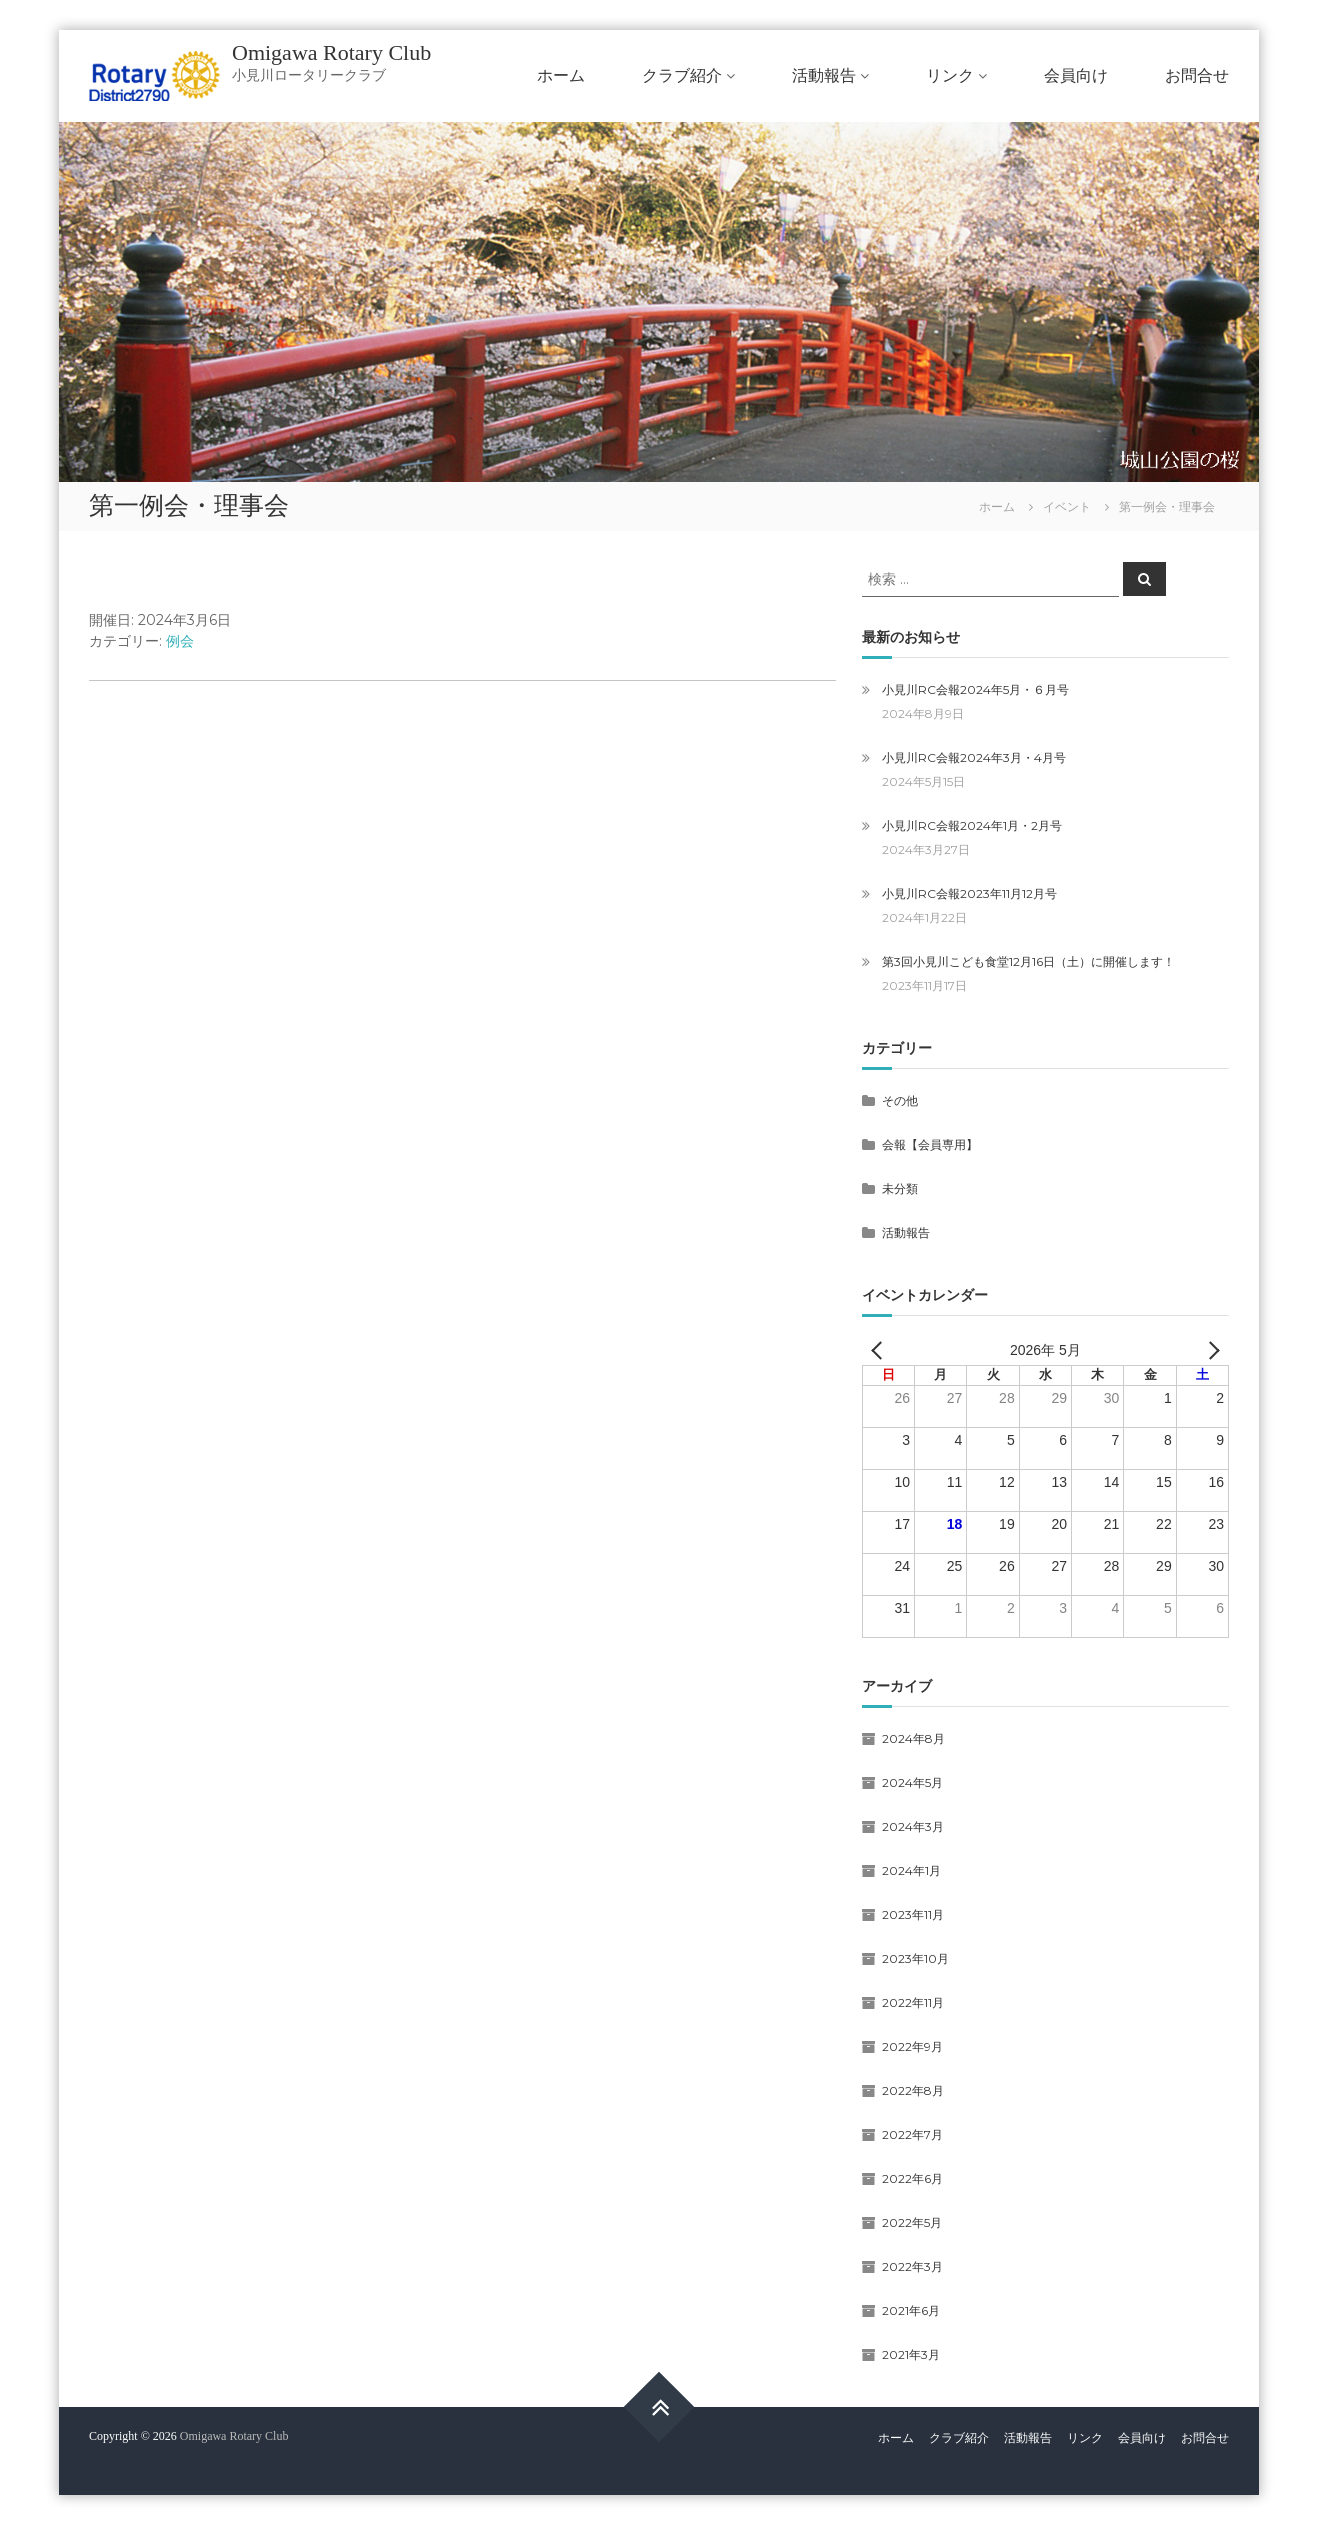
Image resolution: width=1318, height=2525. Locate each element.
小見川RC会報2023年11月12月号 (969, 893)
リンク (950, 75)
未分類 (900, 1188)
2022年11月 (913, 2002)
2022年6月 (912, 2178)
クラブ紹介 (682, 75)
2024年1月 (911, 1870)
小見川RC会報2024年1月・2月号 (972, 825)
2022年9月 (912, 2046)
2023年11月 (913, 1914)
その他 (900, 1100)
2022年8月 (913, 2090)
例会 (180, 641)
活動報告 (824, 75)
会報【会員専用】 (930, 1144)
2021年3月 (911, 2354)
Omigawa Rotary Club (331, 52)
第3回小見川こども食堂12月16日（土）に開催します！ (1028, 961)
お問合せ (1197, 75)
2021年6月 (911, 2310)
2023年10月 (915, 1958)
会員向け (1076, 75)
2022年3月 (912, 2266)
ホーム (561, 75)
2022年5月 (912, 2222)
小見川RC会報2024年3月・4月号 (974, 757)
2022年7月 (912, 2134)
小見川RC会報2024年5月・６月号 (975, 689)
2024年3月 (913, 1826)
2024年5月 (912, 1782)
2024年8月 (913, 1738)
